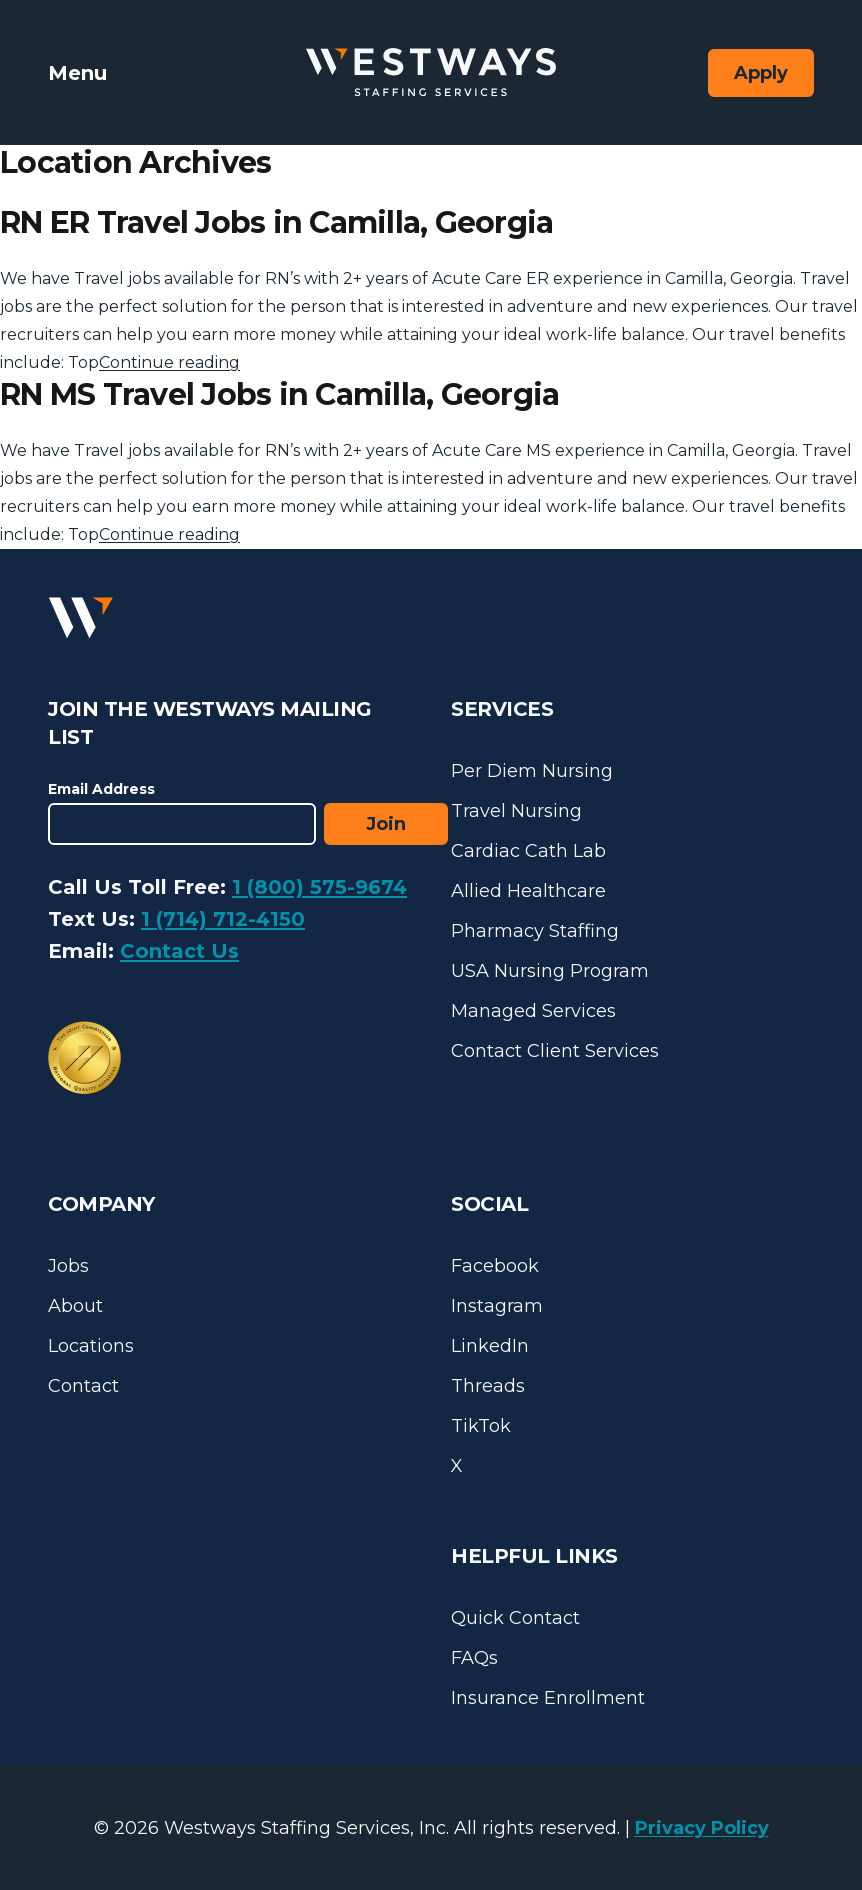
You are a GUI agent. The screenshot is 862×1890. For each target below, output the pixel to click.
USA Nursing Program (550, 971)
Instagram (497, 1306)
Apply (761, 73)
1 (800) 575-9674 (319, 887)
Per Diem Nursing (532, 771)
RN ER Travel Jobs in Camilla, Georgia (276, 222)
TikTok (481, 1426)
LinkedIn (490, 1346)
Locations (91, 1346)
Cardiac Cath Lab (528, 851)
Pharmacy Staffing (535, 931)
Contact (83, 1386)
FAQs (474, 1658)
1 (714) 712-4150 (223, 919)
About (75, 1306)
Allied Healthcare (528, 891)
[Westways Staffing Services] (431, 72)
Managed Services (533, 1011)
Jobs (68, 1266)
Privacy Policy (702, 1828)
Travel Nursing (516, 811)
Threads (488, 1386)
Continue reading (169, 362)
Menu (77, 73)
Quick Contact (515, 1618)
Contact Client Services (555, 1051)
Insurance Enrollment (548, 1698)
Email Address (101, 789)
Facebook (495, 1266)
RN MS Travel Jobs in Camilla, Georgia (279, 394)
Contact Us (179, 951)
